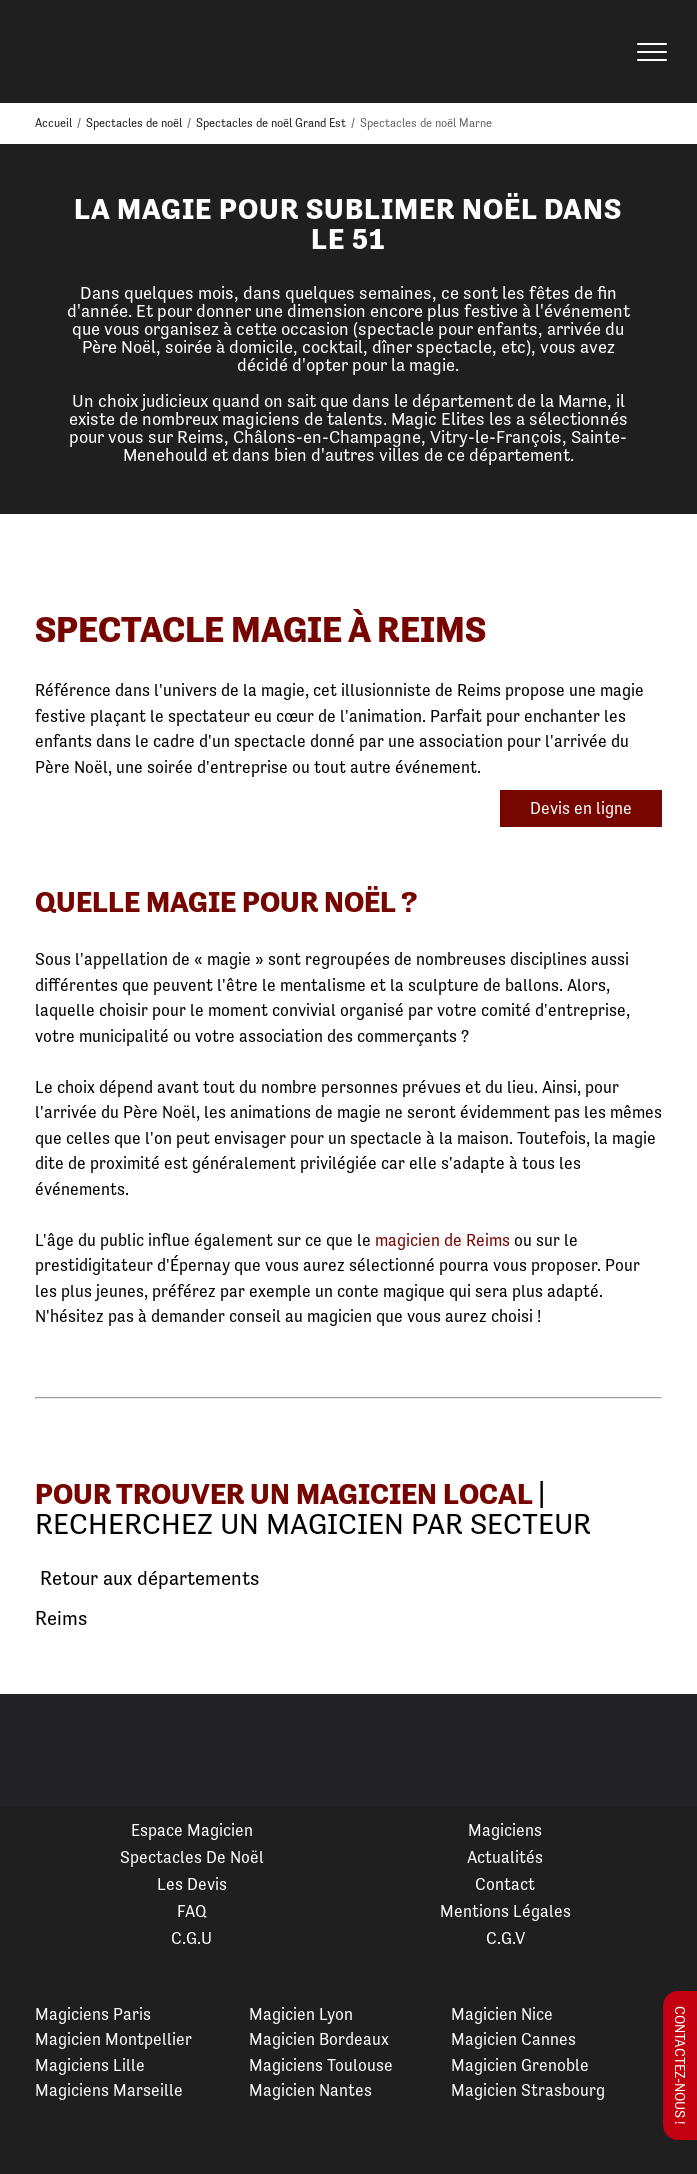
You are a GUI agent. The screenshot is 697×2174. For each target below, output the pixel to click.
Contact (505, 1884)
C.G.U (191, 1938)
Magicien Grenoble (520, 2065)
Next (658, 1750)
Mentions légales (505, 1911)
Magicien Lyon (301, 2014)
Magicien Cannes (513, 2039)
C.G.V (505, 1938)
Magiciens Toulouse (321, 2065)
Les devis (192, 1884)
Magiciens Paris (93, 2014)
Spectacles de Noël (192, 1857)
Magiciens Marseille (109, 2090)
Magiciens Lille (90, 2065)
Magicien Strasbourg (528, 2090)
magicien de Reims (442, 1240)
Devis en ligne (581, 808)
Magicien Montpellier (113, 2039)
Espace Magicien (192, 1830)
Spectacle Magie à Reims (260, 629)
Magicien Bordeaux (319, 2039)
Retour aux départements (147, 1579)
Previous (39, 1750)
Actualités (505, 1857)
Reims (61, 1618)
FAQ (192, 1911)
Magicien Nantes (310, 2090)
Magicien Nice (502, 2014)
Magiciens (505, 1830)
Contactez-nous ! (680, 2065)
